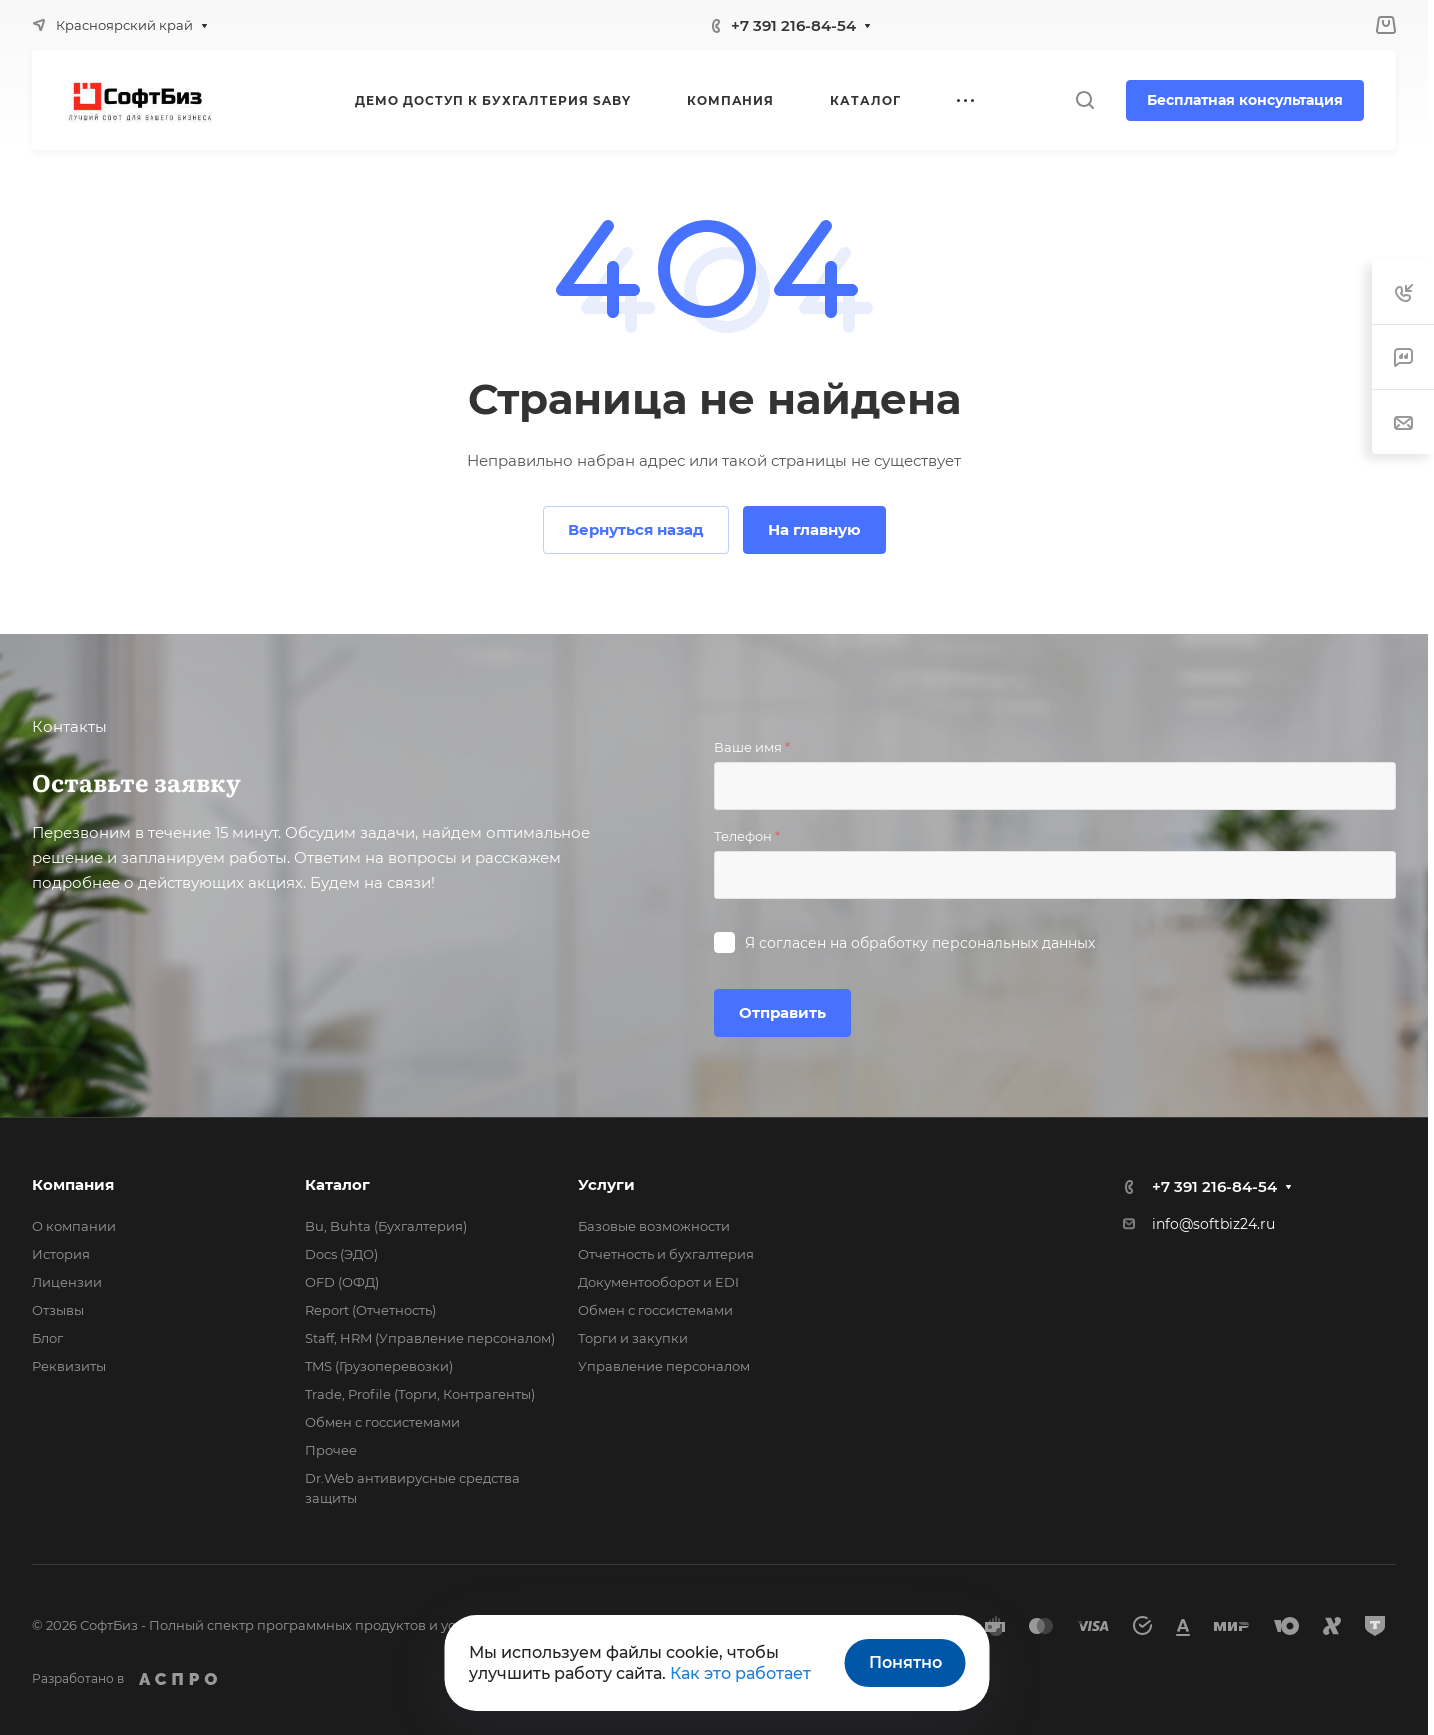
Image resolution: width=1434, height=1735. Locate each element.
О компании (74, 1226)
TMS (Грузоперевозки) (379, 1366)
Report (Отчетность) (370, 1310)
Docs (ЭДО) (341, 1254)
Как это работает (740, 1673)
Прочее (331, 1450)
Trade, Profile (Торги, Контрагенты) (420, 1394)
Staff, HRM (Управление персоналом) (430, 1338)
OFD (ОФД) (342, 1282)
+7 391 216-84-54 (793, 25)
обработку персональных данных (973, 943)
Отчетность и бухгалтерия (666, 1254)
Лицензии (67, 1282)
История (61, 1254)
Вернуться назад (636, 529)
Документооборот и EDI (658, 1282)
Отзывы (58, 1310)
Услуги (606, 1184)
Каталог (337, 1184)
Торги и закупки (633, 1338)
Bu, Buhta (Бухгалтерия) (386, 1226)
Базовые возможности (654, 1226)
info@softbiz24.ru (1213, 1224)
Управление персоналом (664, 1366)
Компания (73, 1184)
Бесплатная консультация (1245, 100)
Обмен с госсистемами (382, 1422)
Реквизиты (69, 1366)
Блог (47, 1338)
